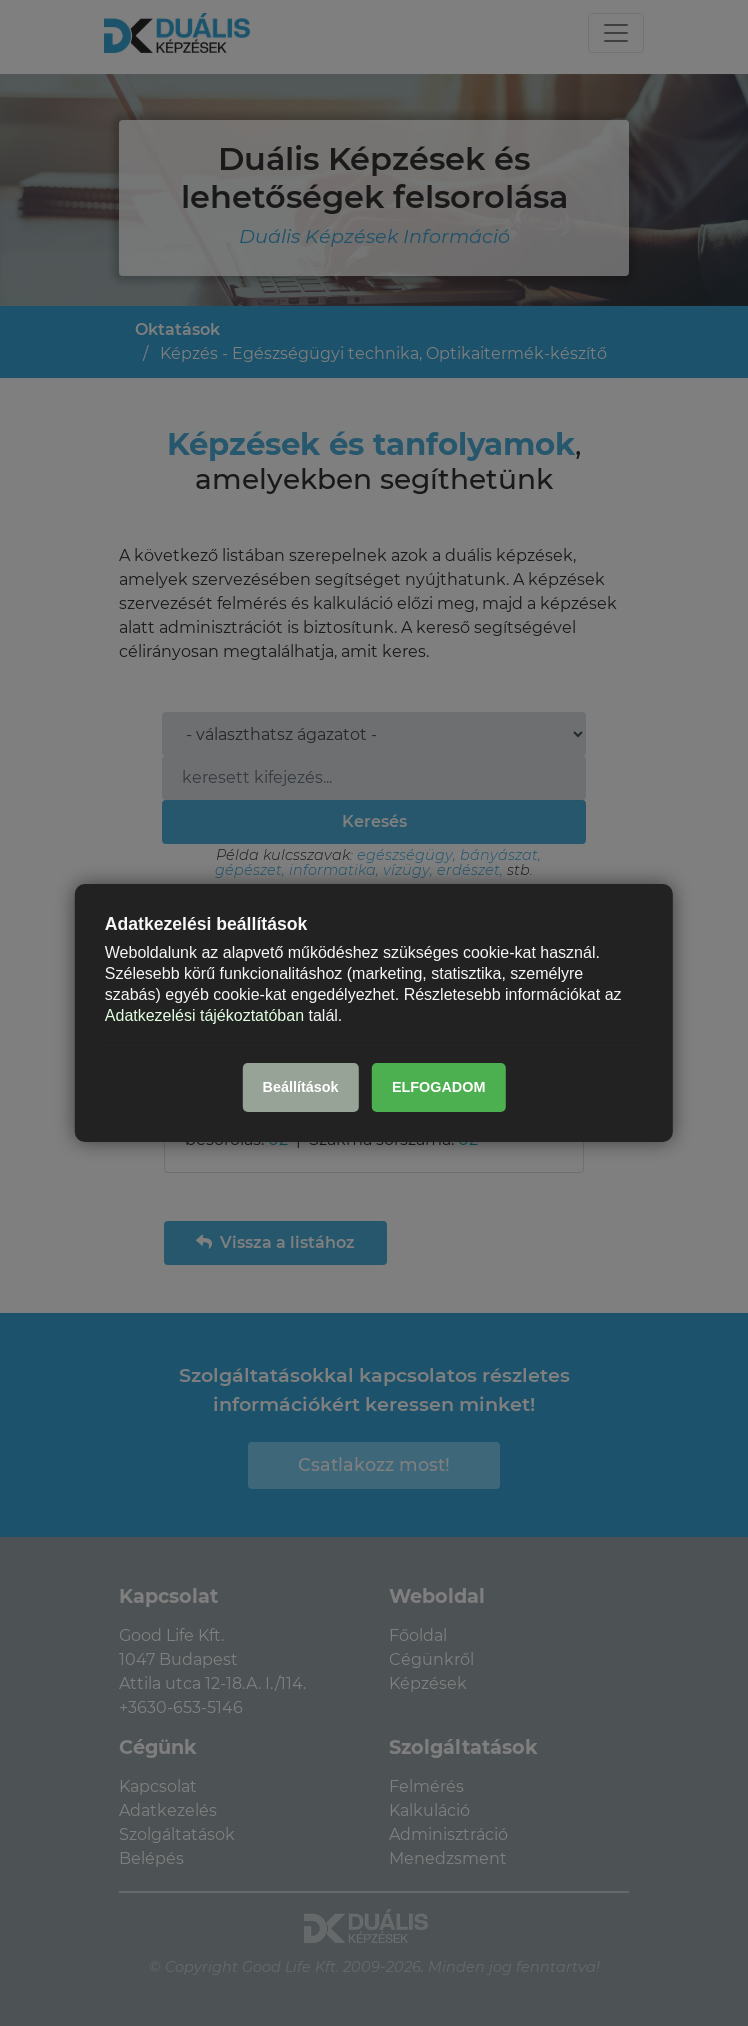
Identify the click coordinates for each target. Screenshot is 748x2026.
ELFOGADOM (439, 1087)
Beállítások (301, 1087)
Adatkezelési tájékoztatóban (204, 1014)
